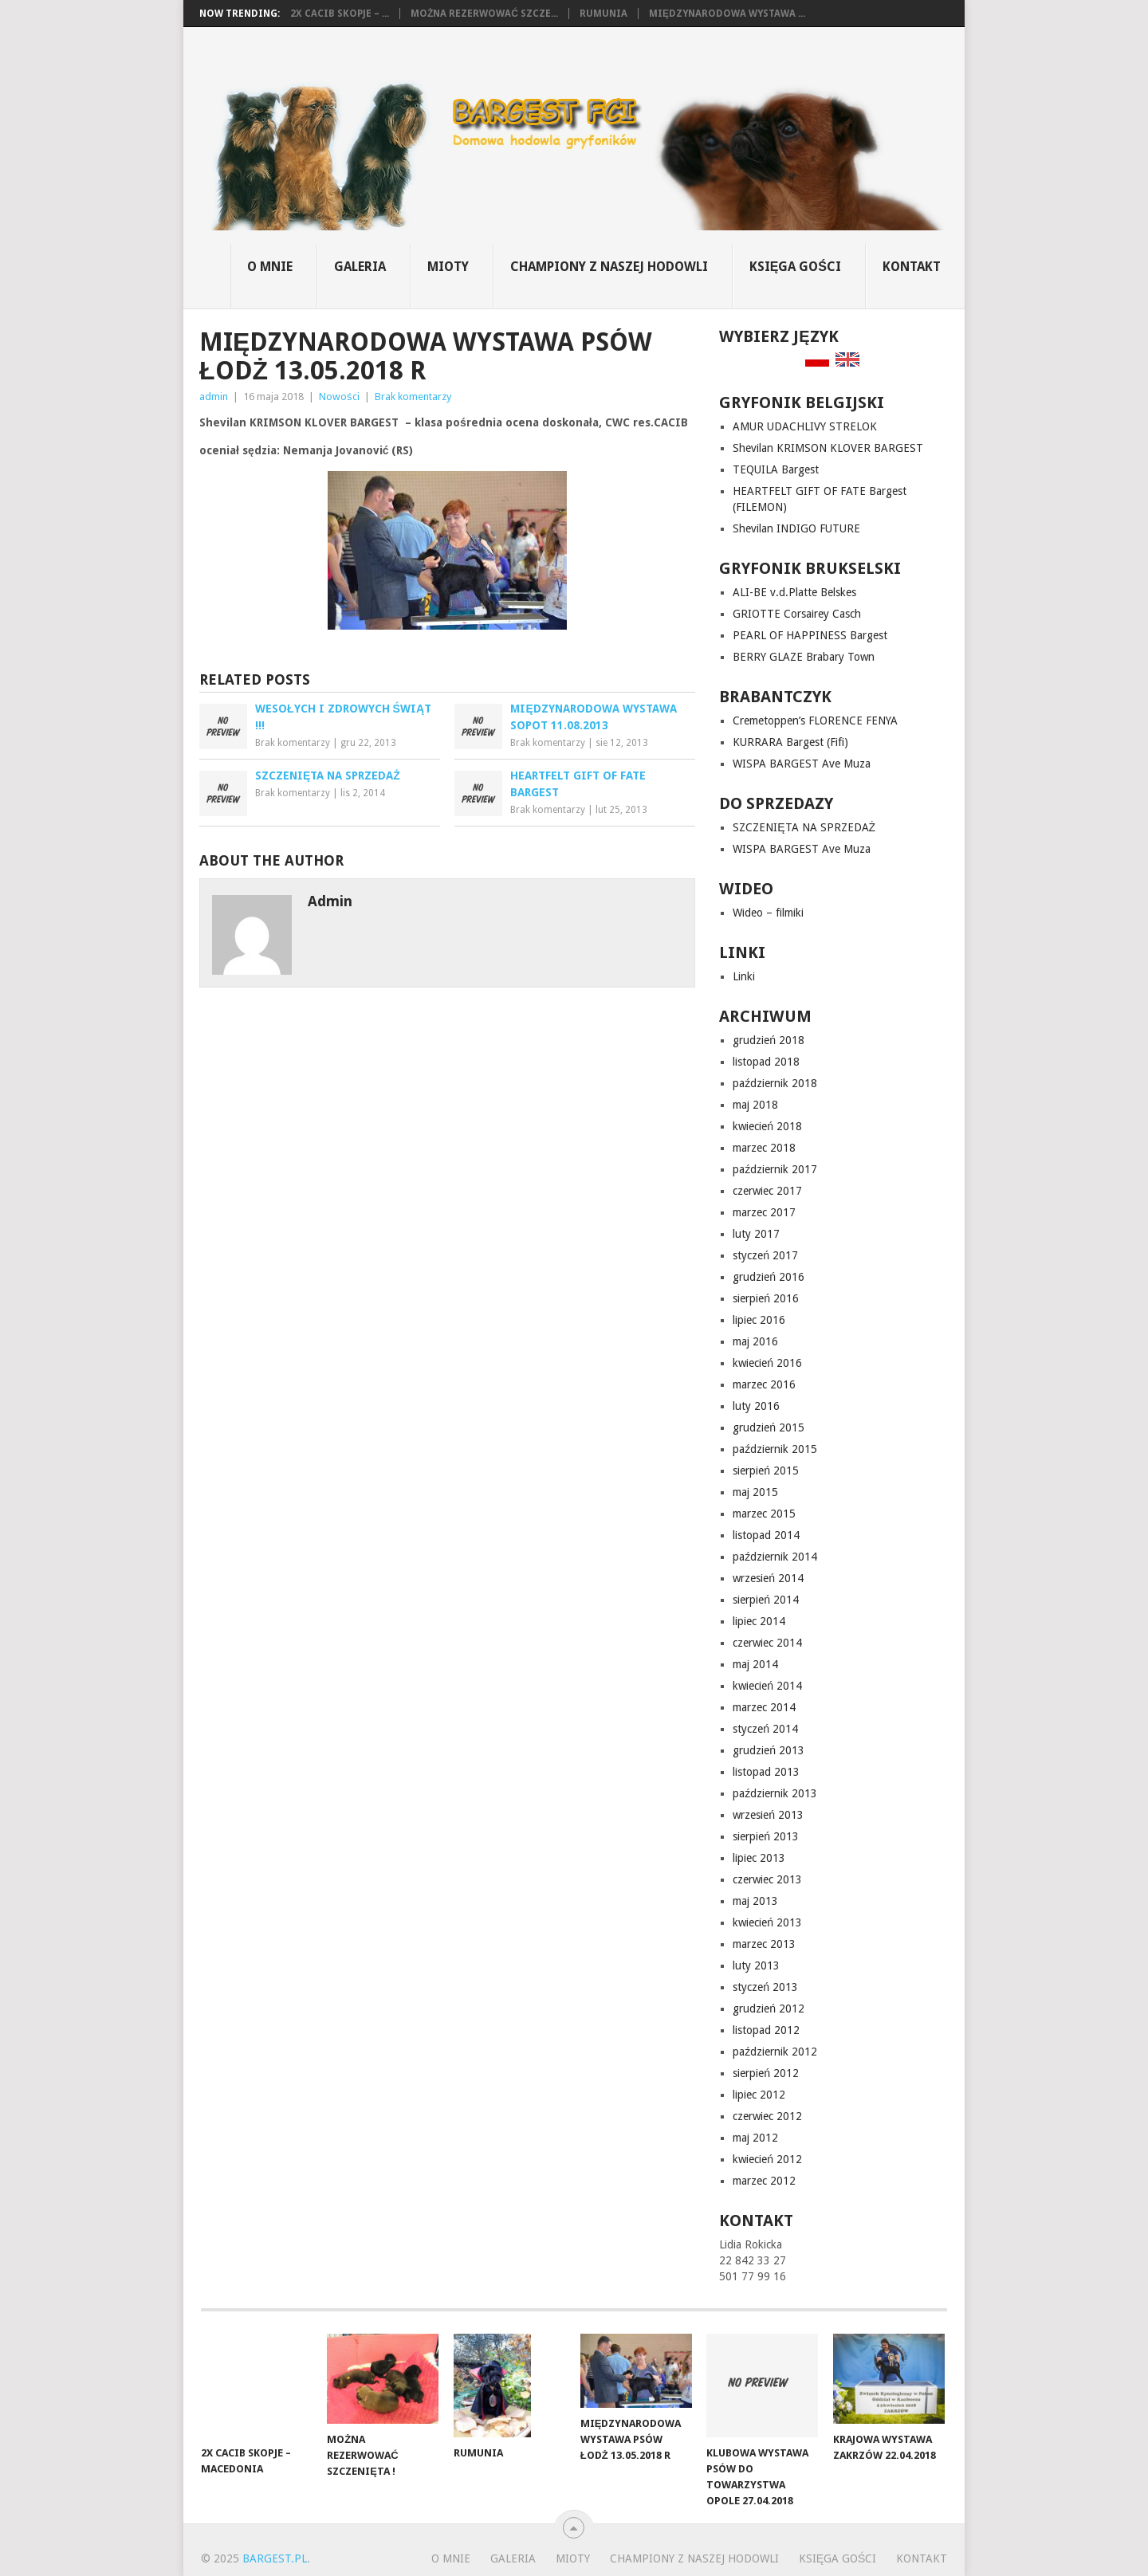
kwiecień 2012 (767, 2159)
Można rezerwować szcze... (484, 13)
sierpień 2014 (766, 1599)
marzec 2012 (764, 2180)
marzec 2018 (764, 1147)
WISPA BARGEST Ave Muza (802, 763)
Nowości (339, 396)
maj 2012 (755, 2137)
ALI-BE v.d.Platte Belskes (794, 592)
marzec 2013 (764, 1944)
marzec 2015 (764, 1513)
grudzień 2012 (768, 2008)
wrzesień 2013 (768, 1814)
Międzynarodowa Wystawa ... (727, 13)
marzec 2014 (764, 1707)
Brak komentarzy (413, 396)
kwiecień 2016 (767, 1363)
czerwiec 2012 (767, 2116)
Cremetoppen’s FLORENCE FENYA (815, 720)
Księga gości (795, 266)
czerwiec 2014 (767, 1642)
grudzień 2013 (768, 1750)
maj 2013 (755, 1901)
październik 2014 (775, 1556)
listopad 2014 (766, 1535)
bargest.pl (274, 2558)
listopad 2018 (766, 1061)
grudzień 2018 (768, 1040)
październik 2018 (775, 1083)
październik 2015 (775, 1449)
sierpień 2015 (766, 1470)
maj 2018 (755, 1104)
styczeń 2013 (765, 1987)
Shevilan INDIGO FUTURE (796, 528)
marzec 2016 (764, 1384)
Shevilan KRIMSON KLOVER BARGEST (828, 448)
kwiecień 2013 (767, 1922)
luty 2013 (756, 1965)
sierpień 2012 (766, 2073)
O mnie (270, 266)
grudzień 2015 (768, 1427)
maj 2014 (755, 1664)
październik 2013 (775, 1793)
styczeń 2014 (765, 1728)
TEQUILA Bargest (776, 469)
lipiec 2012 (759, 2094)
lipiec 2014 (759, 1621)
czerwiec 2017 (767, 1190)
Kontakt (912, 266)
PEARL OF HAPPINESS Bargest (810, 635)
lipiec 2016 (759, 1320)
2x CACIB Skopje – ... (339, 13)
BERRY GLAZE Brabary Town (804, 656)
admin (213, 396)
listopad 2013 (766, 1771)
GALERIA (360, 266)
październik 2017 (775, 1169)
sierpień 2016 (766, 1298)
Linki (744, 976)
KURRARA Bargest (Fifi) (790, 742)
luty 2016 (756, 1406)
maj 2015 (755, 1492)
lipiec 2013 (759, 1858)
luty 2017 (756, 1233)
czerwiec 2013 (767, 1879)
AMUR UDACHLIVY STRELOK (805, 426)
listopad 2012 (766, 2030)
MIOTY (448, 266)
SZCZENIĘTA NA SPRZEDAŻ (804, 827)
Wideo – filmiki (768, 912)
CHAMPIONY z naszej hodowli (609, 266)
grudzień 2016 (768, 1276)
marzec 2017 (764, 1212)
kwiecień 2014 (767, 1685)
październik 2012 (775, 2051)
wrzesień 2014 (768, 1578)
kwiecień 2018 (767, 1126)
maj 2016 (755, 1341)
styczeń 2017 (765, 1255)
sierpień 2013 (766, 1836)
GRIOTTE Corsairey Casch (797, 613)
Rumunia (603, 13)
